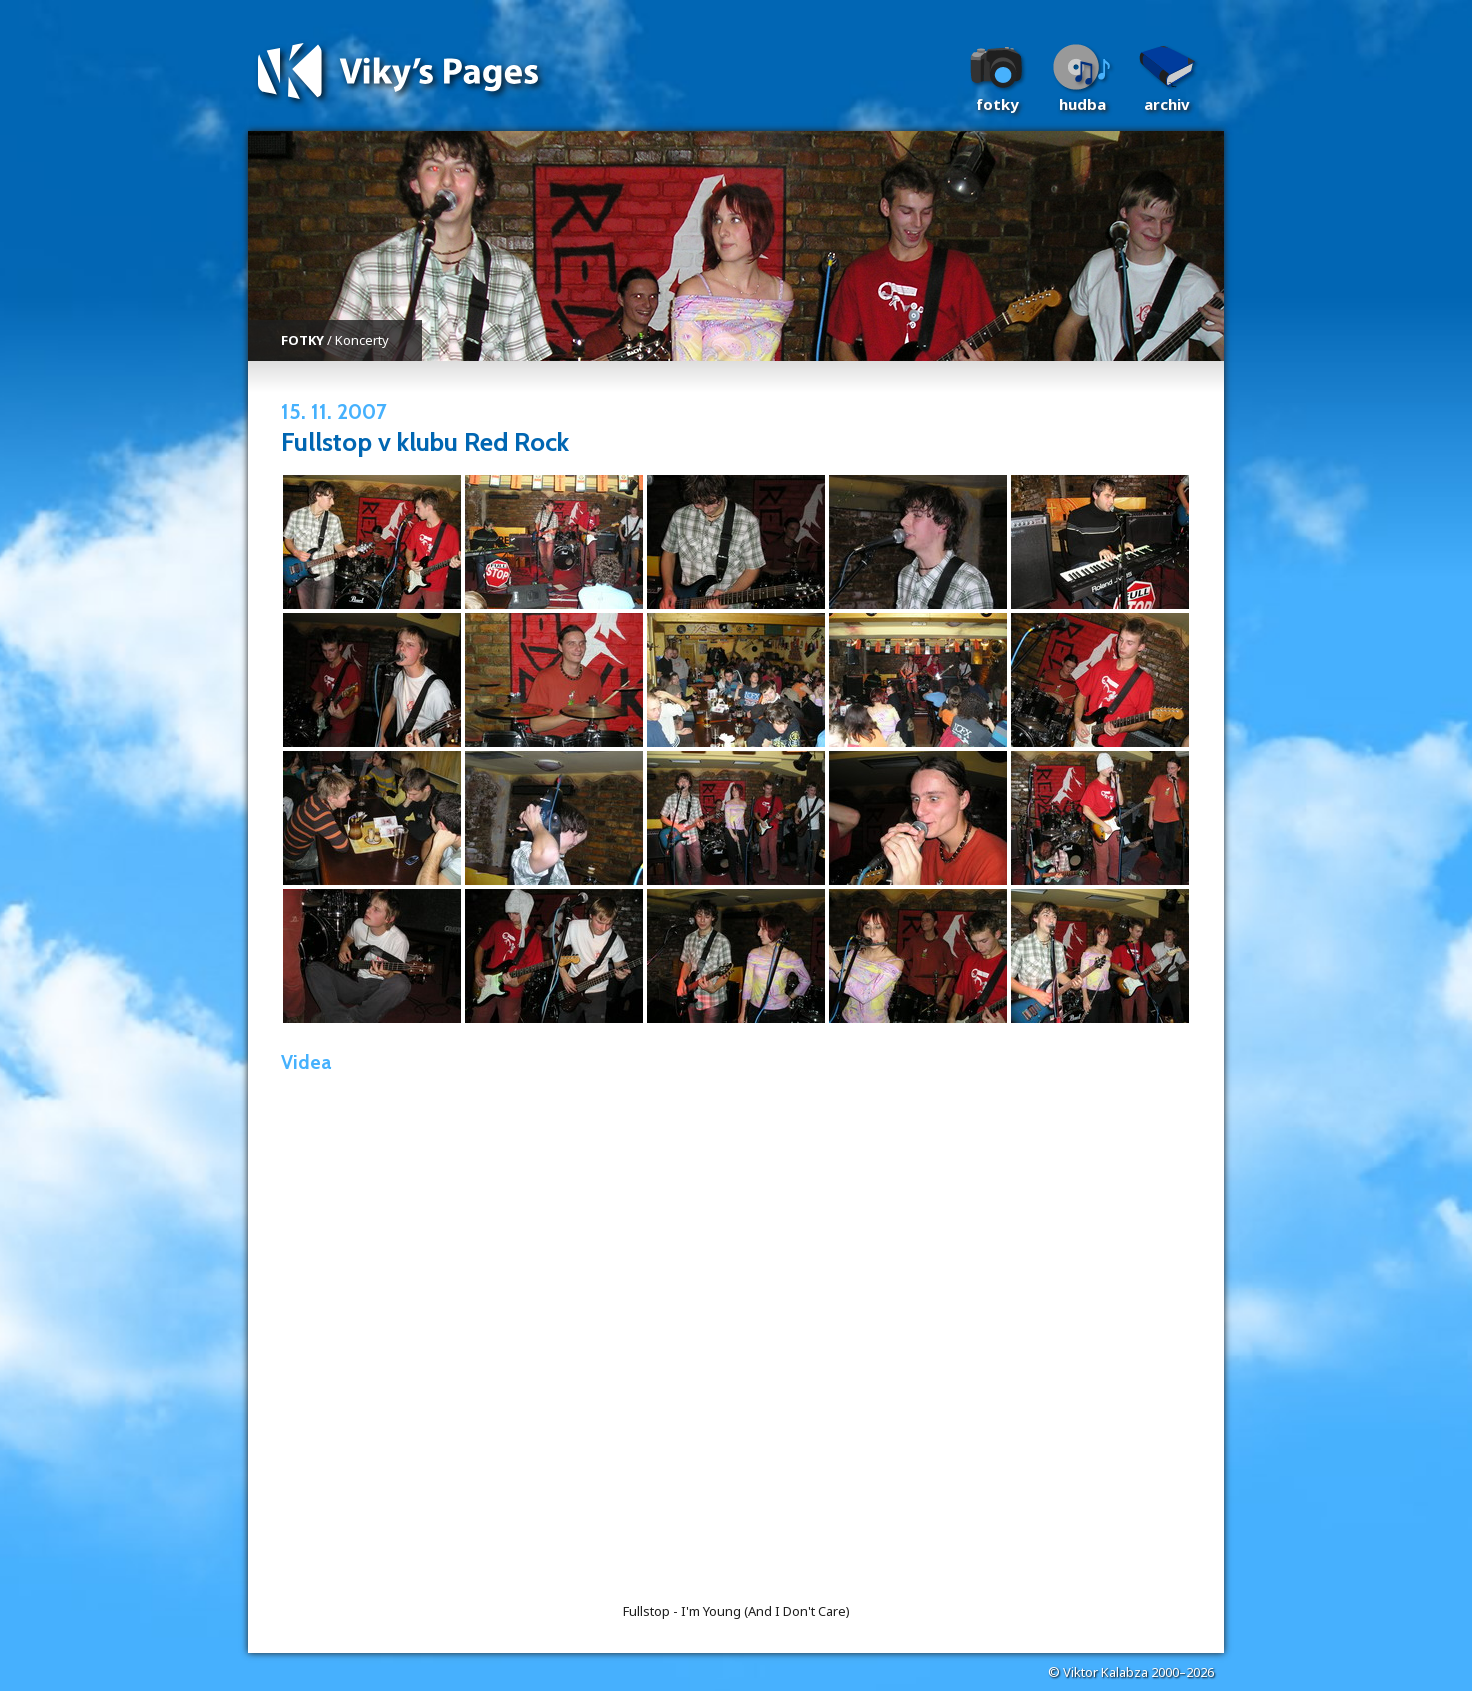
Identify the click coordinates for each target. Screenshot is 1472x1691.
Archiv (1167, 104)
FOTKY (302, 340)
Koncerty (362, 340)
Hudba (1082, 104)
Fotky (997, 104)
